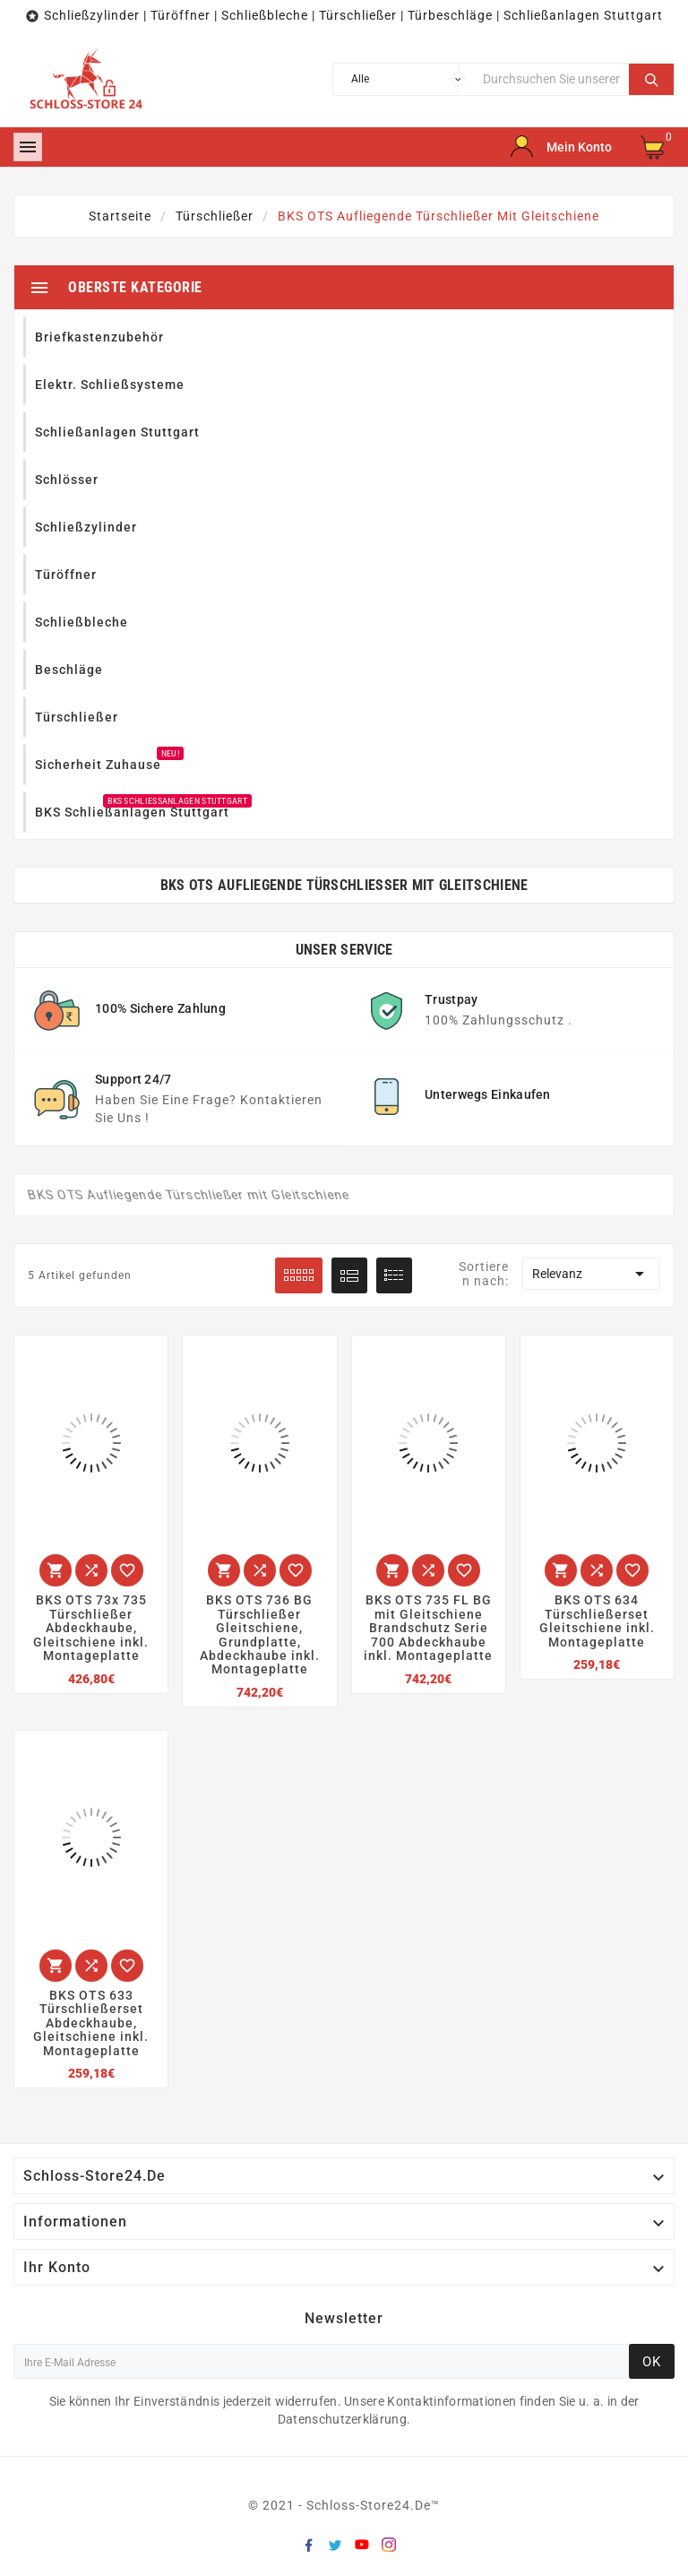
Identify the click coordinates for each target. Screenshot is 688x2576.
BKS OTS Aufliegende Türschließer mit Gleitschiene (344, 885)
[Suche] (551, 79)
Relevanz (591, 1273)
